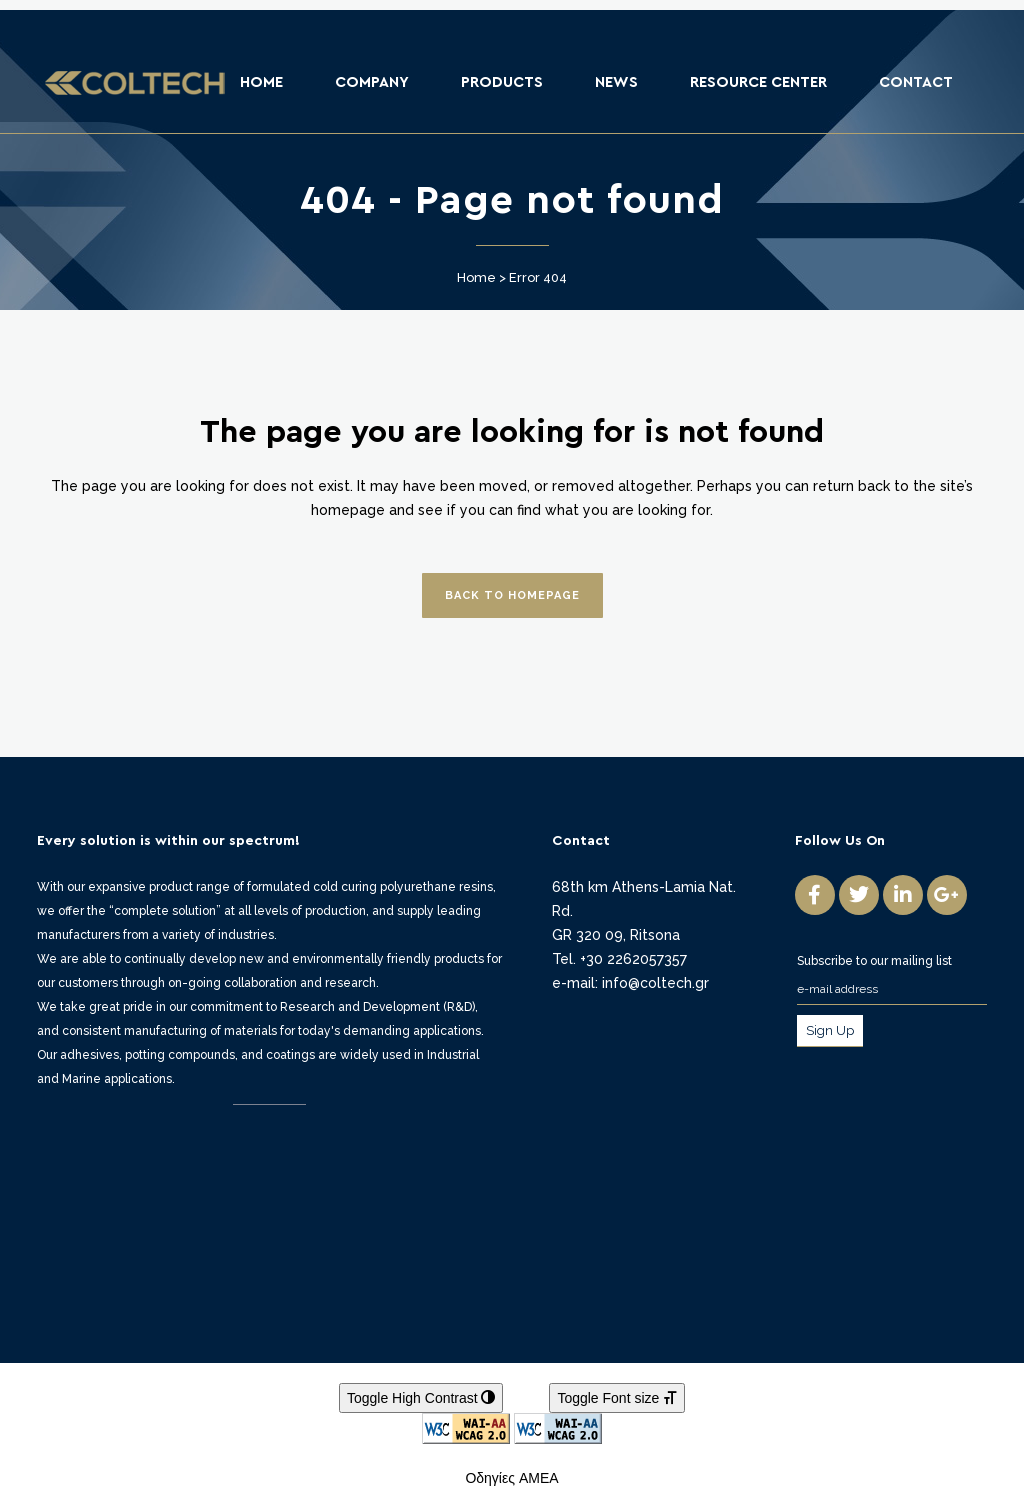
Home (476, 277)
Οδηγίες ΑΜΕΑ (511, 1478)
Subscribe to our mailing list (874, 961)
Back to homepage (512, 595)
